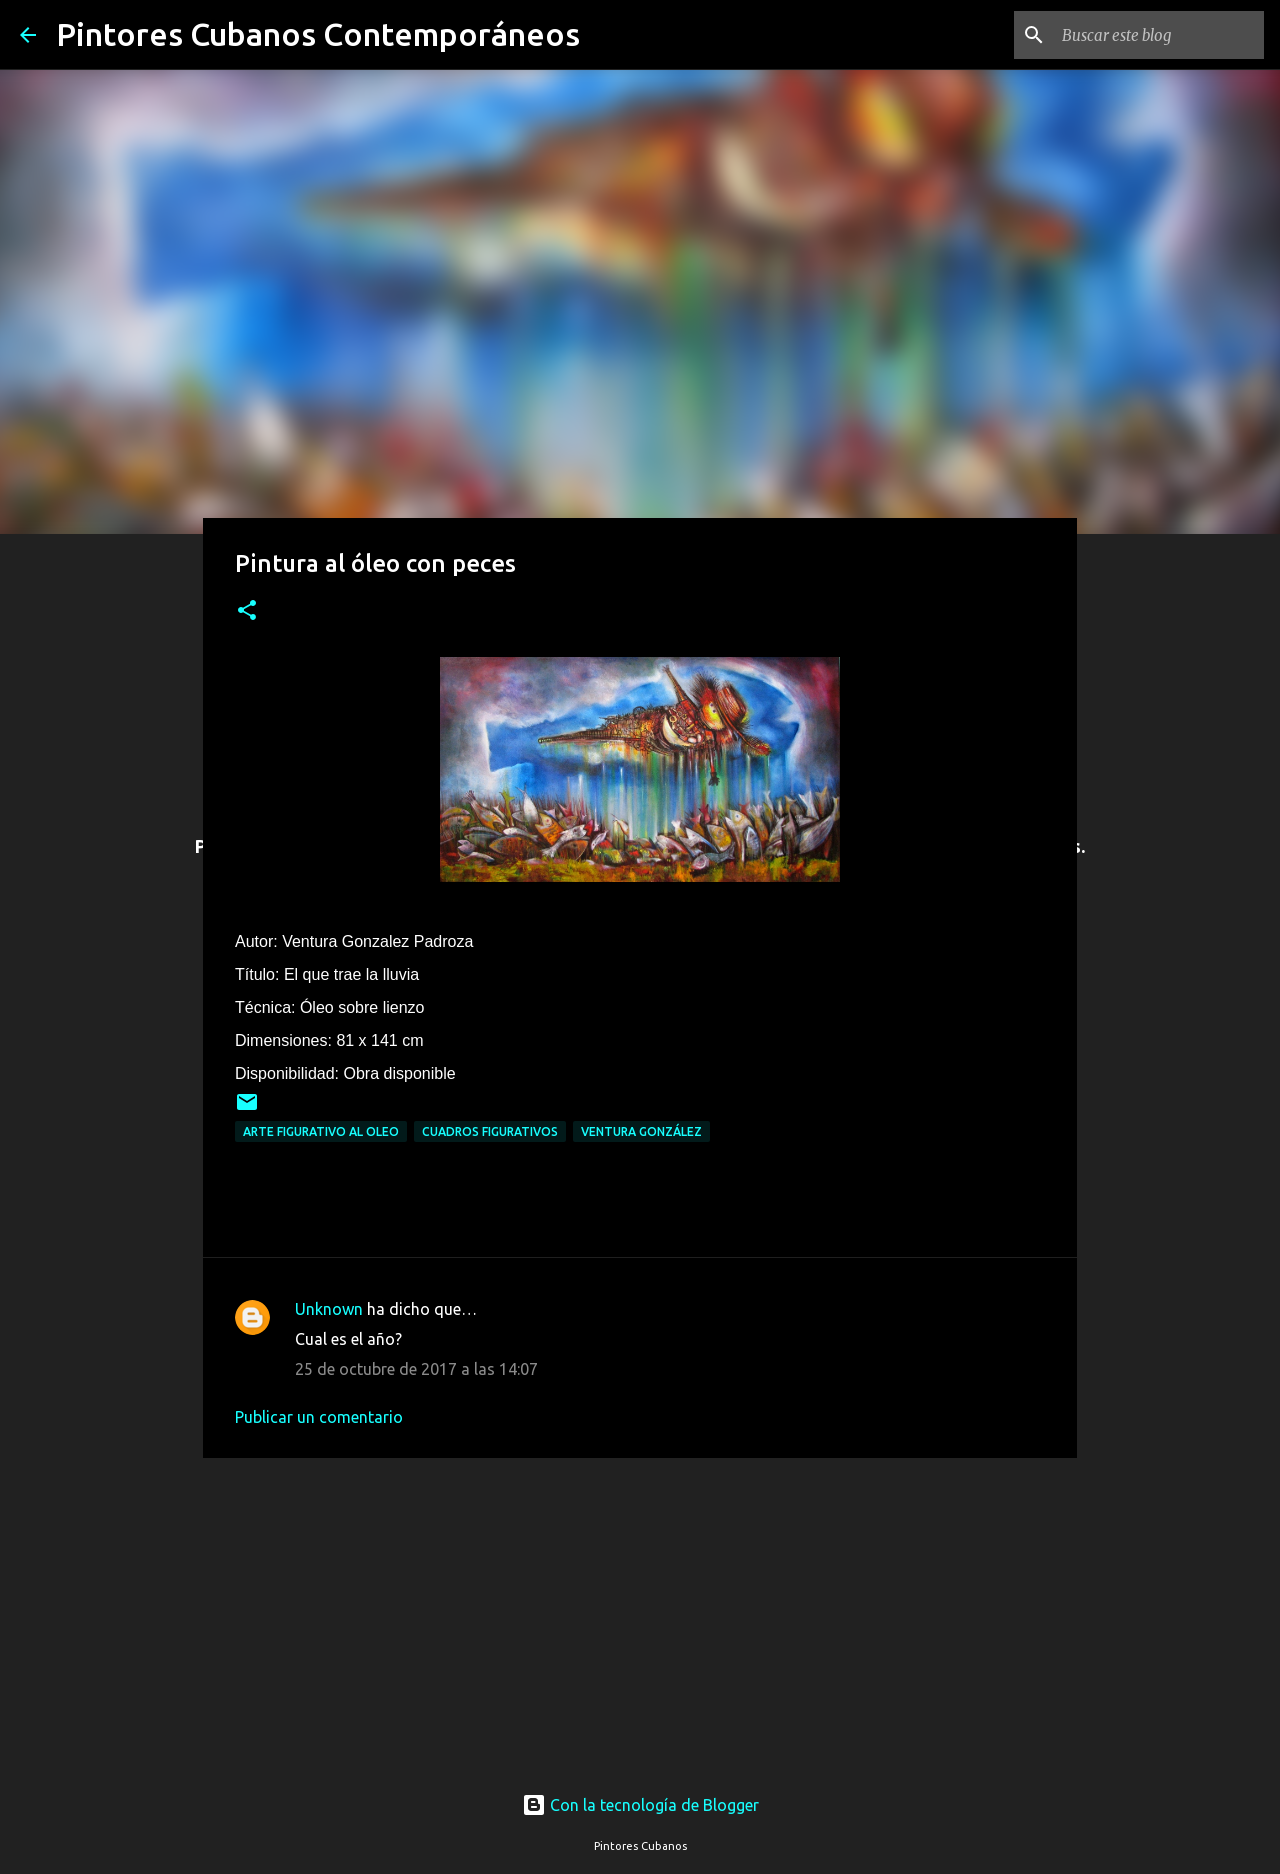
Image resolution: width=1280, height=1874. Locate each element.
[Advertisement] (640, 1606)
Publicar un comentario (319, 1417)
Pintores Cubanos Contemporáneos (318, 34)
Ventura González (641, 1131)
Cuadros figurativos (490, 1131)
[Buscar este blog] (1159, 35)
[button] (247, 611)
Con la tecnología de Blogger (640, 1805)
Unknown (329, 1309)
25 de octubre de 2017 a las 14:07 (416, 1369)
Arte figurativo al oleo (321, 1131)
